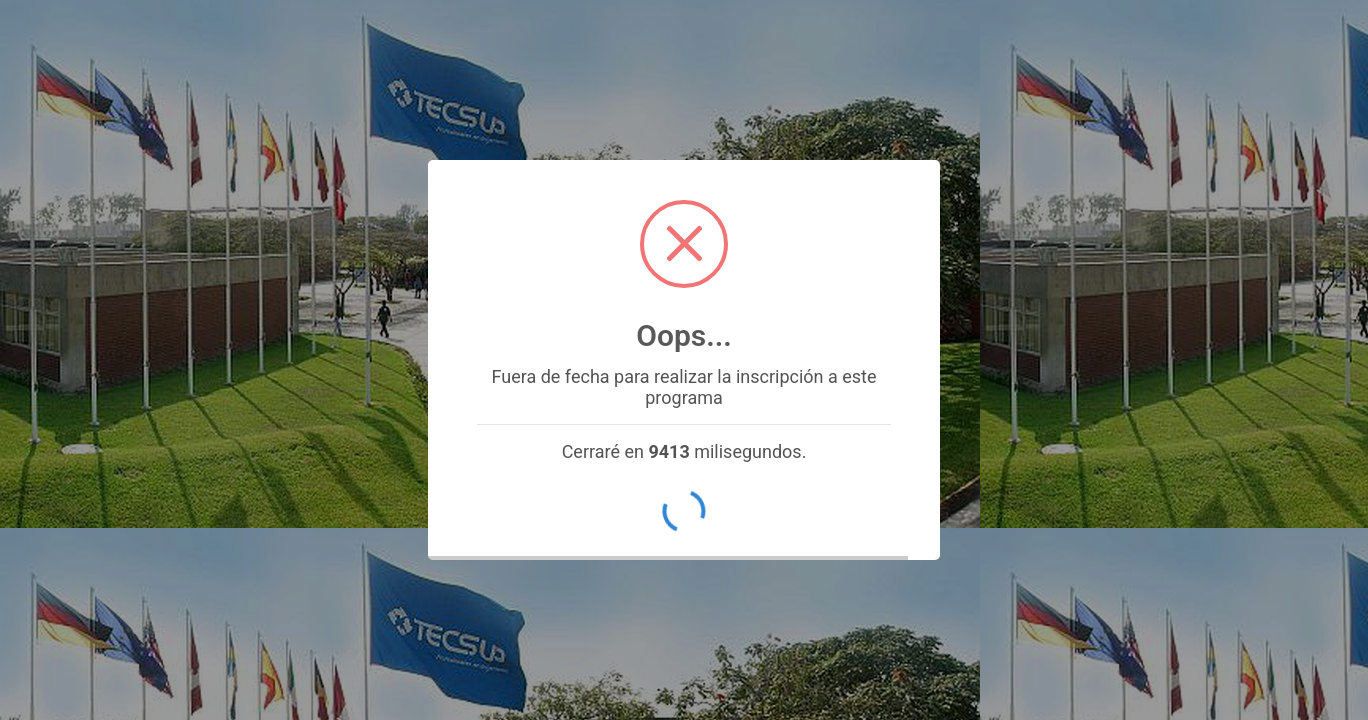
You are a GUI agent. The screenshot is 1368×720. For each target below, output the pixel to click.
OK (684, 512)
